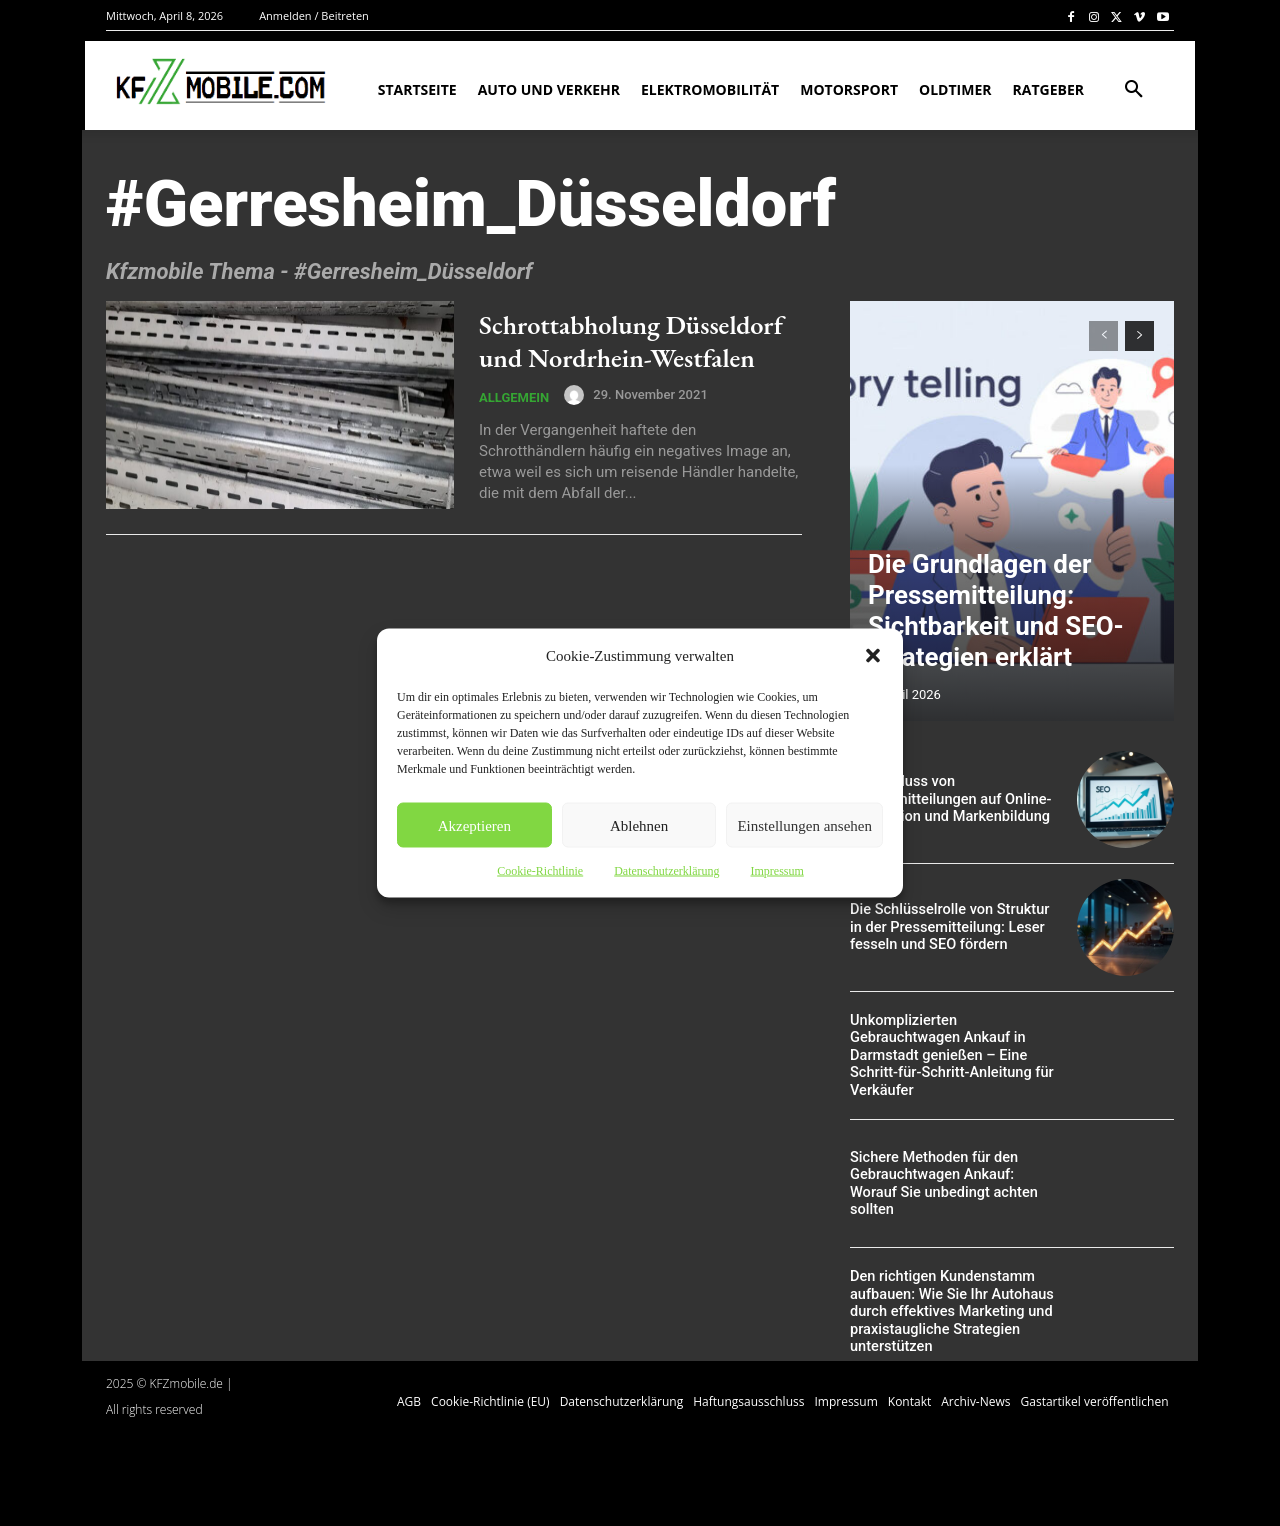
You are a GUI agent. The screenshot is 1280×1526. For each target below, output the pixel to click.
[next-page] (1139, 336)
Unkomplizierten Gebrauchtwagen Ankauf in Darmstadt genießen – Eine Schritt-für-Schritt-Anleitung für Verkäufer (948, 1055)
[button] (873, 656)
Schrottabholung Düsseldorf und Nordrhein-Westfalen (607, 350)
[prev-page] (1103, 336)
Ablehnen (639, 825)
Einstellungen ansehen (804, 825)
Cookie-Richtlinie (540, 871)
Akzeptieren (474, 825)
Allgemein (514, 424)
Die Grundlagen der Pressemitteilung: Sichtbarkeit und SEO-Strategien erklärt (1004, 637)
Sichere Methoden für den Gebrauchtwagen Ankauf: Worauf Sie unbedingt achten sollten (953, 1184)
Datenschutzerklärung (666, 871)
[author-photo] (577, 422)
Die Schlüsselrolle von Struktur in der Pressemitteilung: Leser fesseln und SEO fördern (953, 927)
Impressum (776, 871)
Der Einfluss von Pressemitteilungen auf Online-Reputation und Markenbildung (947, 799)
